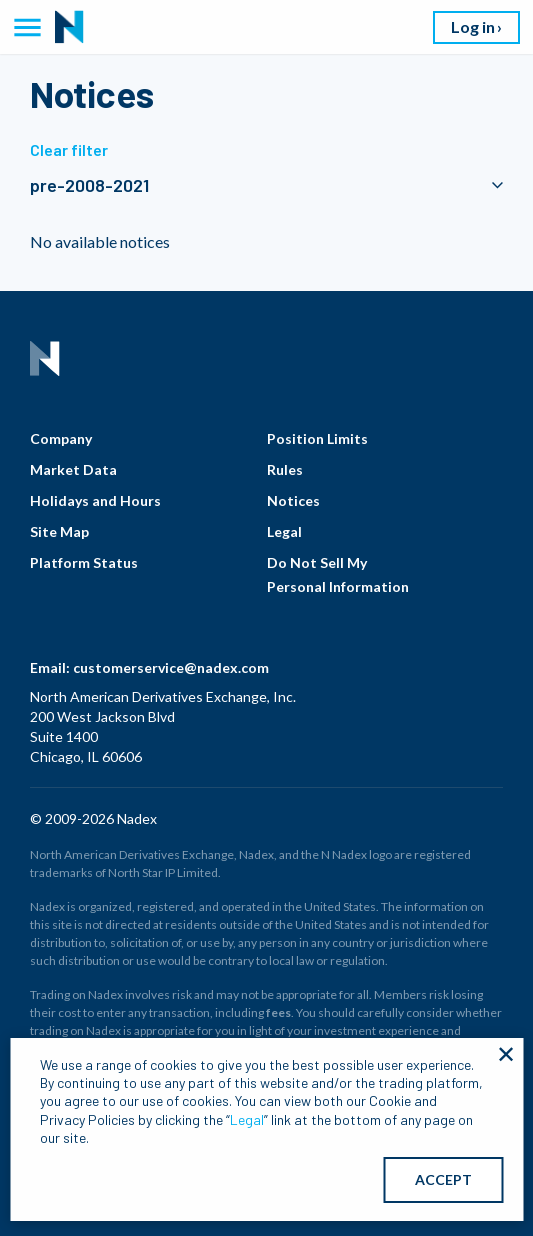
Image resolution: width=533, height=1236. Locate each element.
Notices (293, 500)
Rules (285, 469)
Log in (473, 26)
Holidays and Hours (95, 500)
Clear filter (69, 149)
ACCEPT (443, 1179)
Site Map (59, 531)
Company (61, 438)
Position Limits (317, 438)
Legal (284, 531)
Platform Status (84, 562)
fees (278, 1012)
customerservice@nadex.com (171, 667)
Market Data (73, 469)
